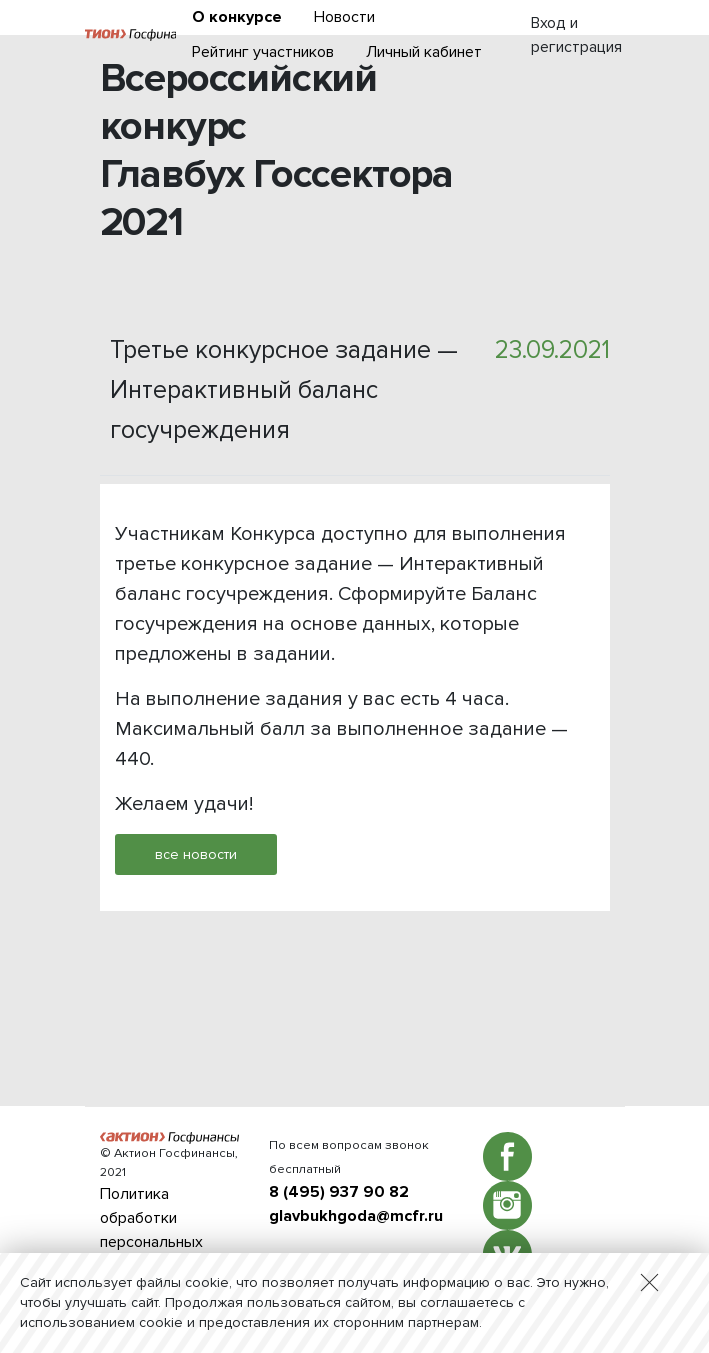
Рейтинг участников (263, 52)
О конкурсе (237, 17)
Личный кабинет (424, 52)
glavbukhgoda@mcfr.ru (356, 1216)
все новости (196, 854)
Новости (344, 17)
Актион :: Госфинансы (131, 35)
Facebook (507, 1156)
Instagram (507, 1205)
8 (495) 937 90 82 (339, 1192)
